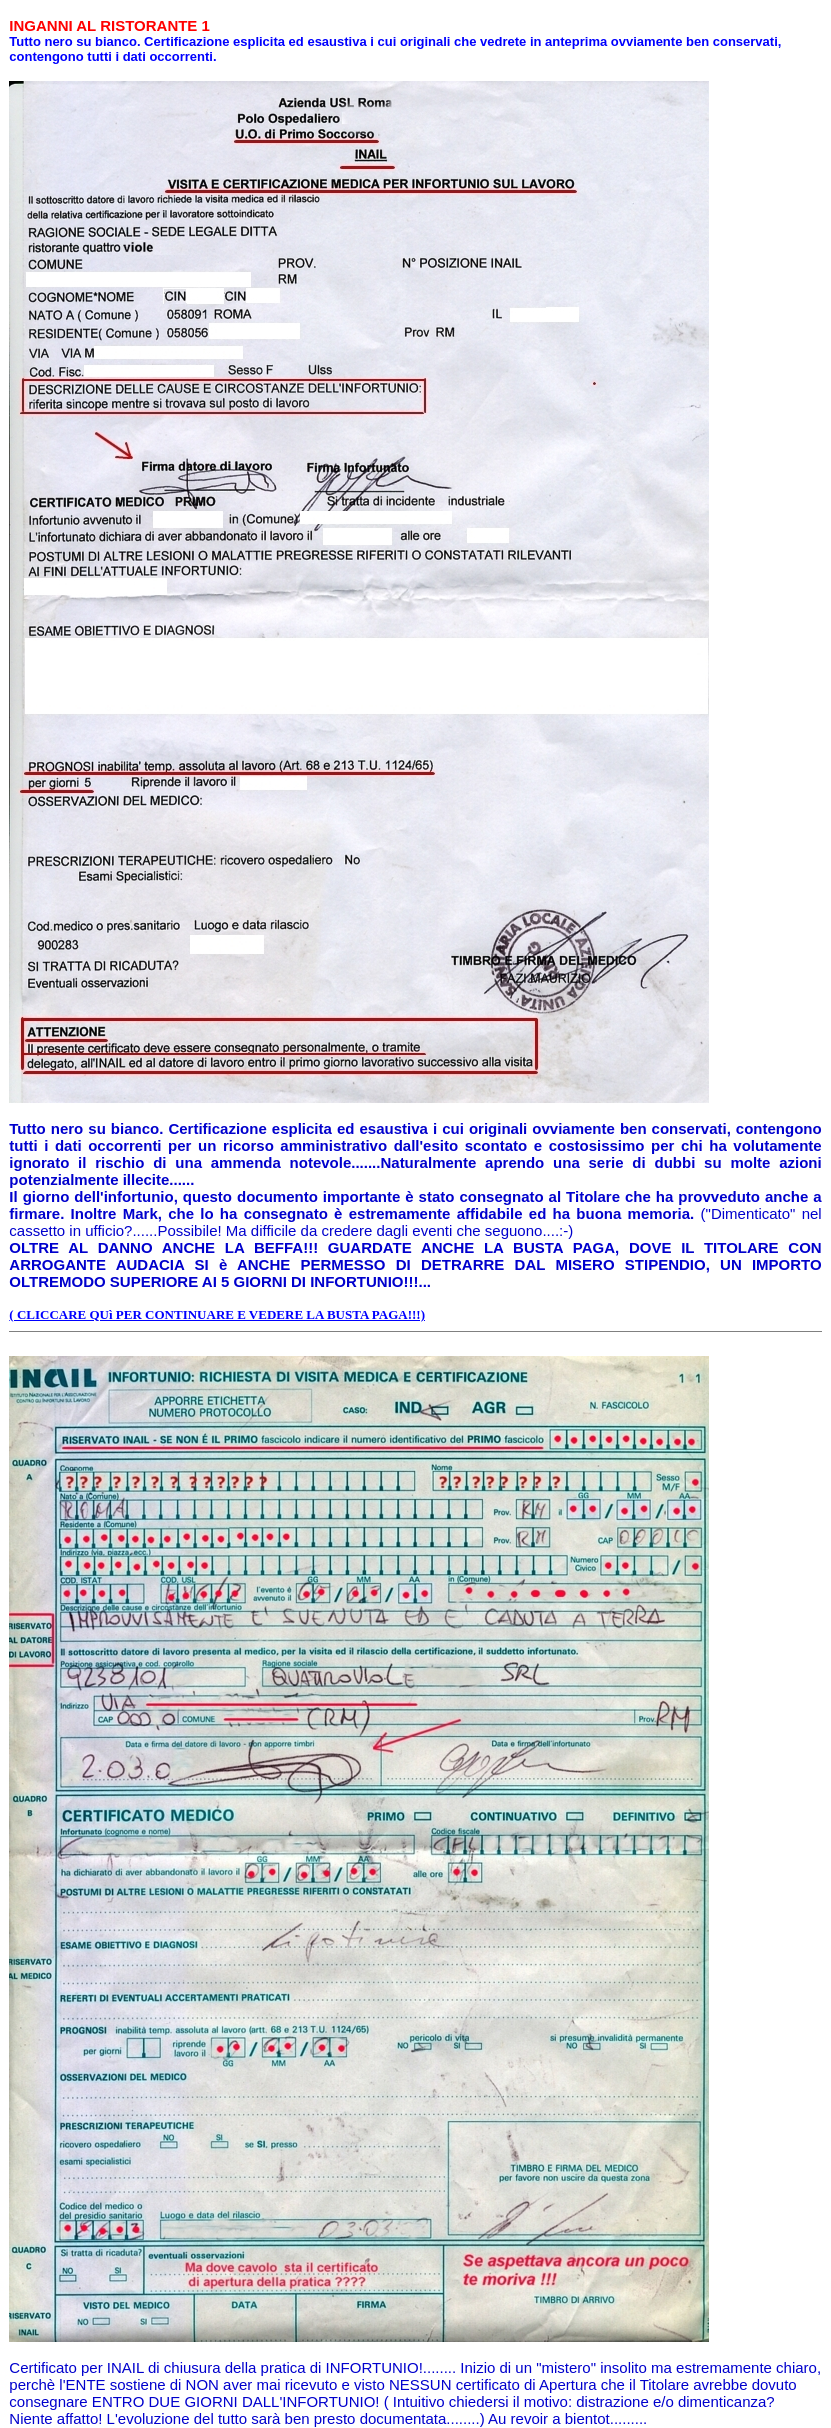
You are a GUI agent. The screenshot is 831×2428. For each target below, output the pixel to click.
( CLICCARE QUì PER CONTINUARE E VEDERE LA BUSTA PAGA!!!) (217, 1314)
